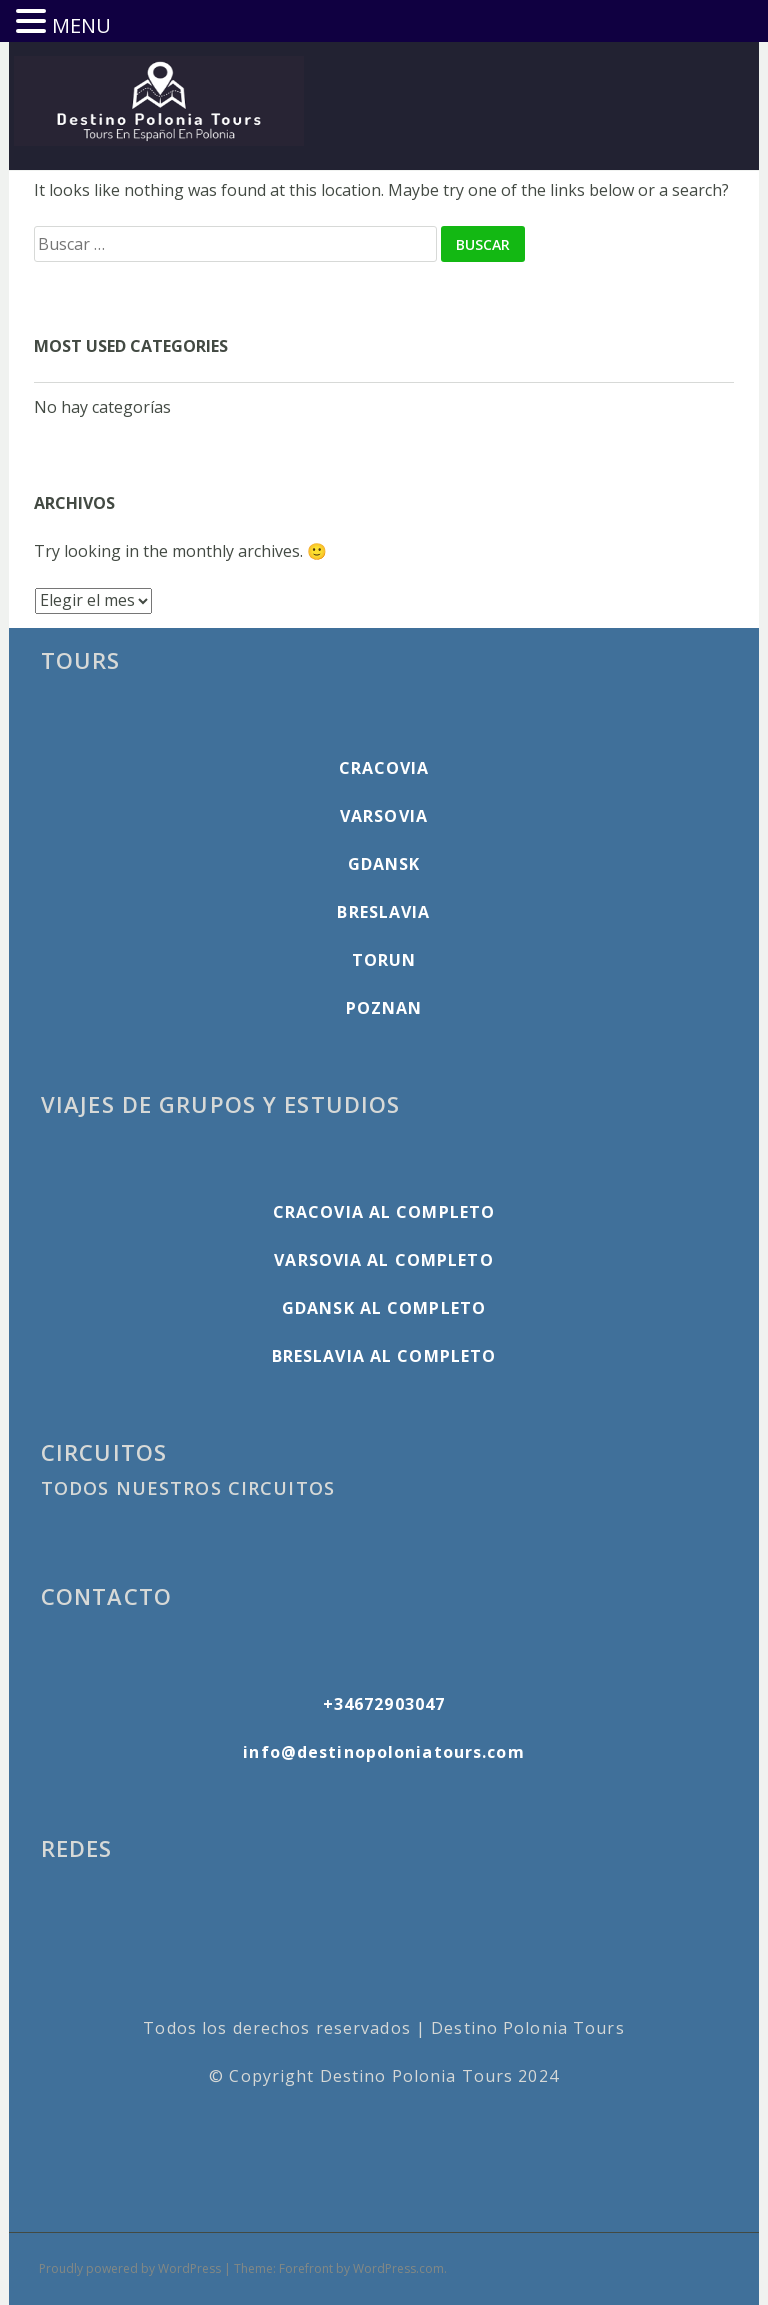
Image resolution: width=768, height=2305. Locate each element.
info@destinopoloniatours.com (383, 1752)
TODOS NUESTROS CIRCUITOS (188, 1488)
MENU (81, 25)
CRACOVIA (384, 768)
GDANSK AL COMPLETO (384, 1308)
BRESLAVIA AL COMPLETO (384, 1356)
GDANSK (384, 864)
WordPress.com (398, 2268)
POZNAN (384, 1008)
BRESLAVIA (383, 912)
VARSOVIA (384, 816)
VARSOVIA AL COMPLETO (383, 1260)
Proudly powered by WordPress (130, 2268)
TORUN (384, 960)
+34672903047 (384, 1704)
